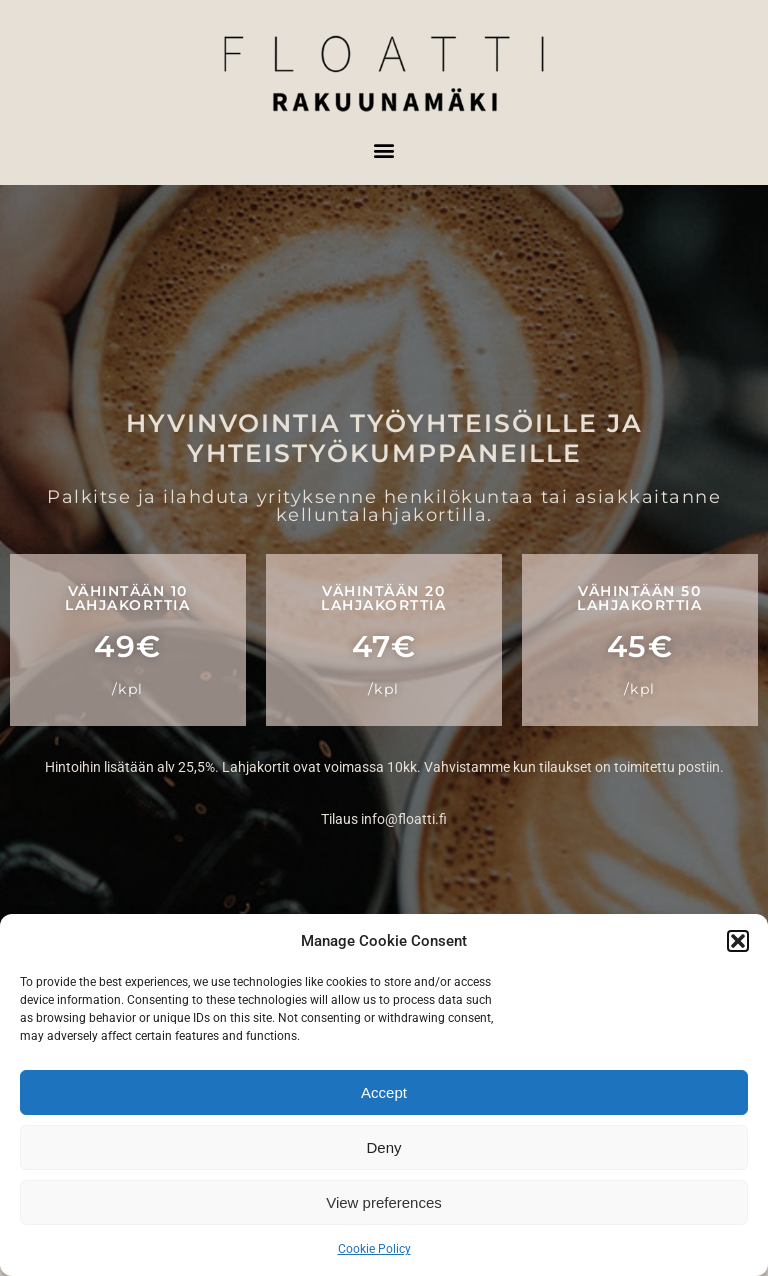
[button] (738, 941)
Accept (384, 1092)
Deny (383, 1147)
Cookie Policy (374, 1249)
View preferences (384, 1202)
